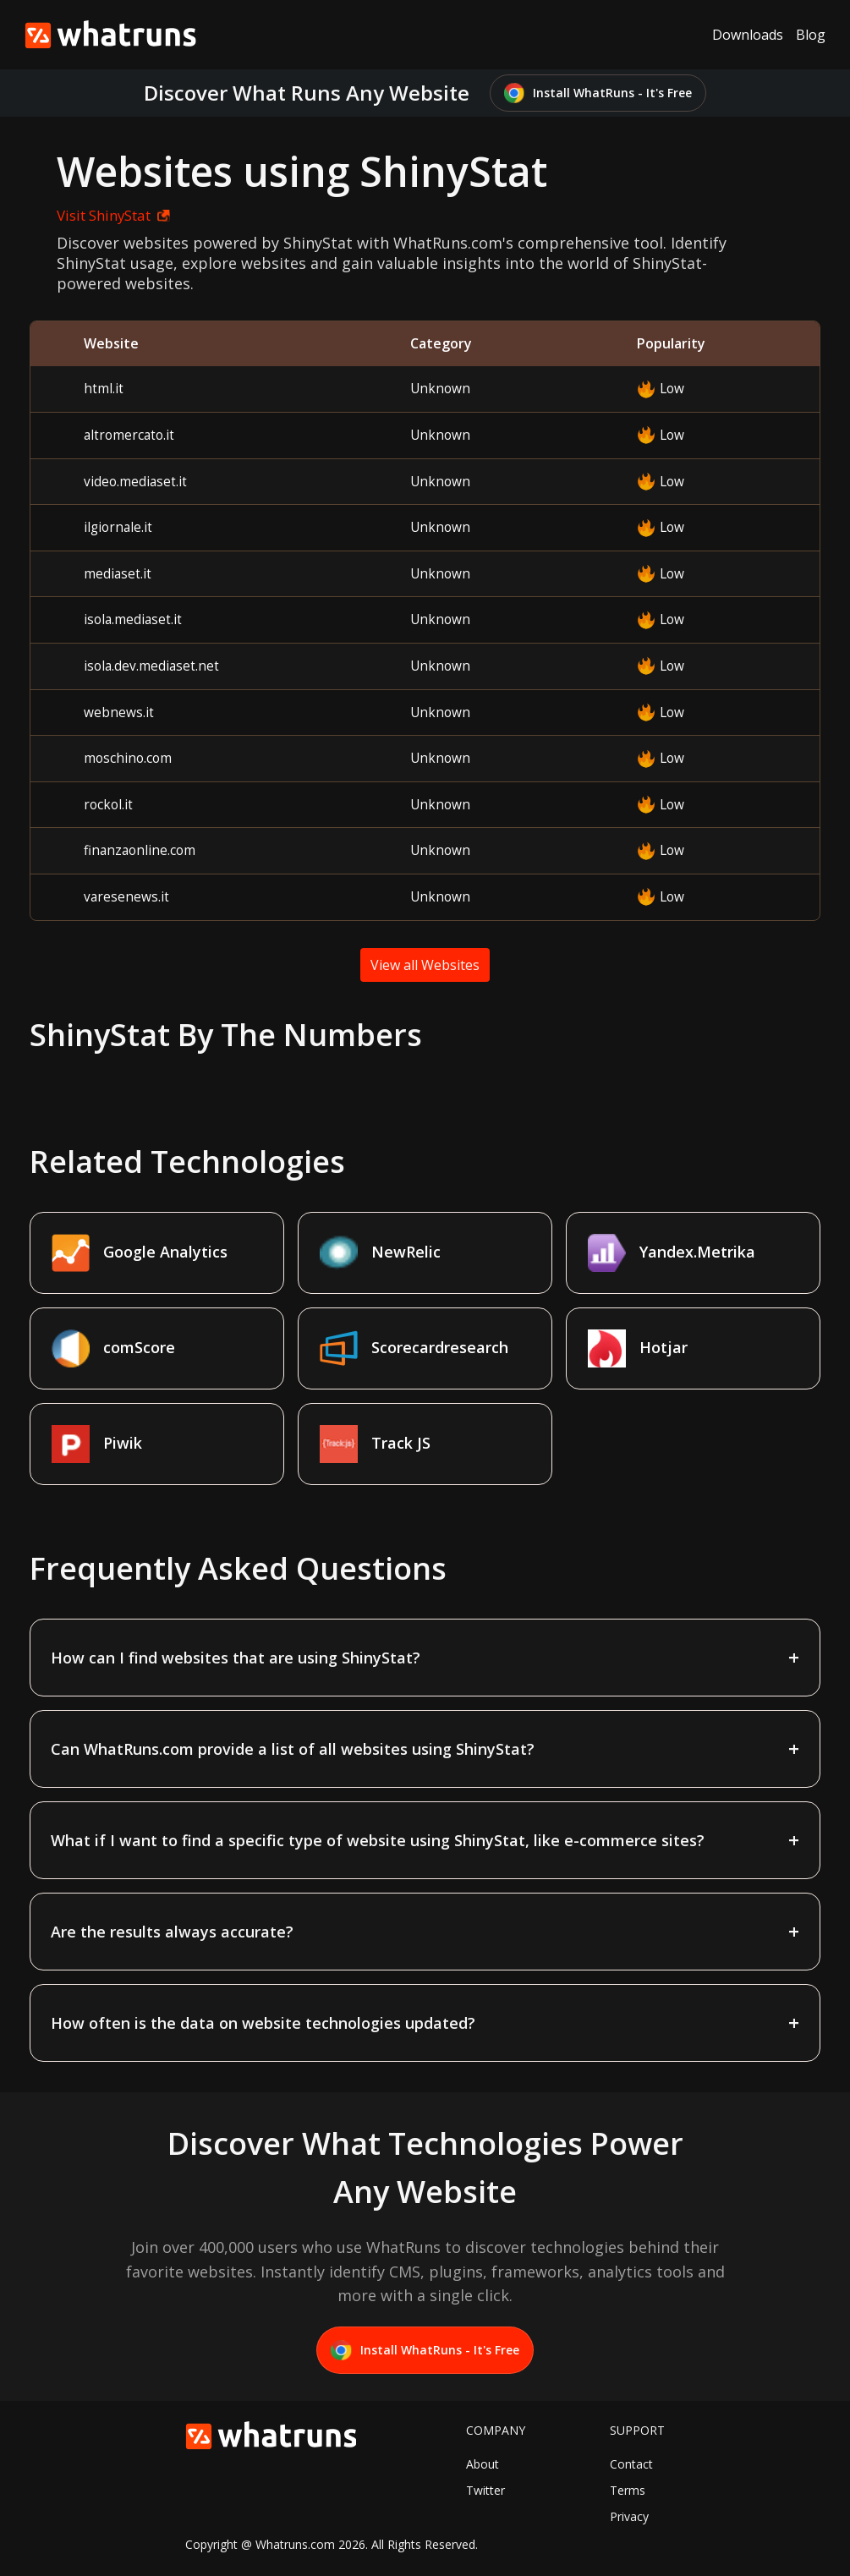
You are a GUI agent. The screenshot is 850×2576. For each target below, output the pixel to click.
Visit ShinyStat (113, 215)
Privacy (629, 2516)
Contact (631, 2464)
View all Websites (425, 965)
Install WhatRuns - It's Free (598, 93)
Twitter (485, 2490)
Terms (627, 2490)
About (482, 2464)
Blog (810, 34)
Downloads (747, 34)
